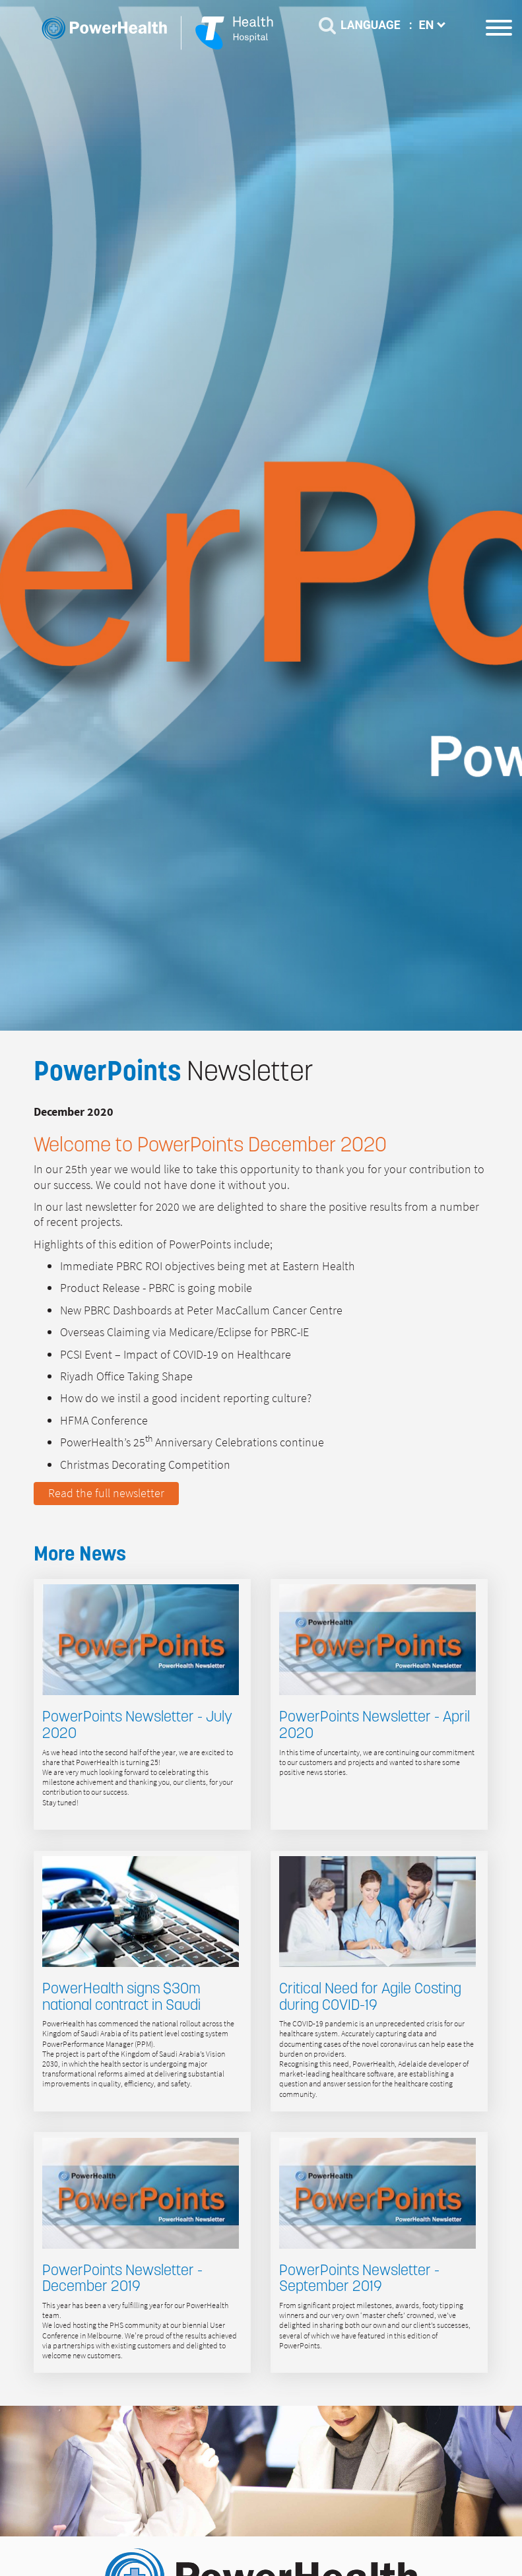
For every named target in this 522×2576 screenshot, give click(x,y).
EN (434, 25)
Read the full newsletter (106, 1493)
